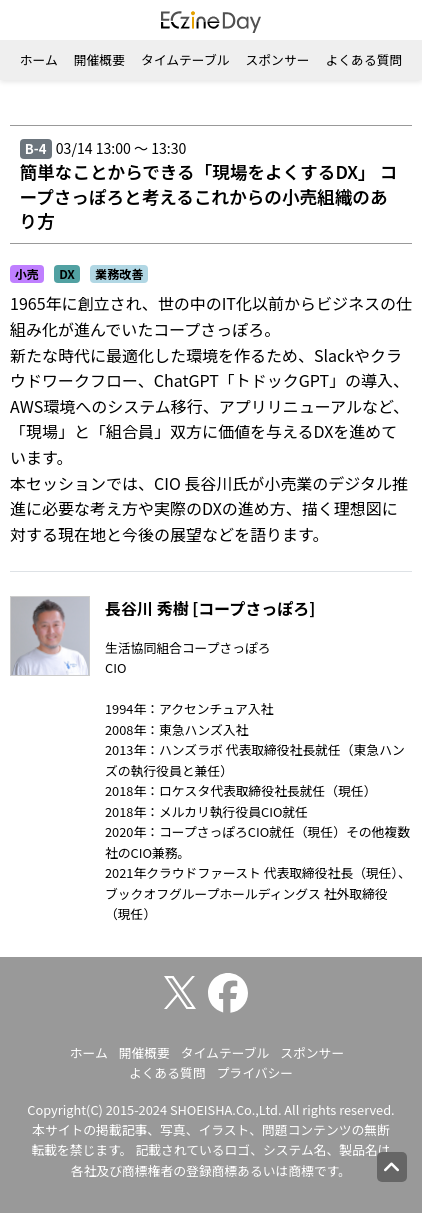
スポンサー (278, 59)
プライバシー (255, 1072)
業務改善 (119, 273)
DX (67, 273)
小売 (27, 273)
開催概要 (99, 59)
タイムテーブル (185, 59)
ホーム (39, 59)
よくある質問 (363, 59)
